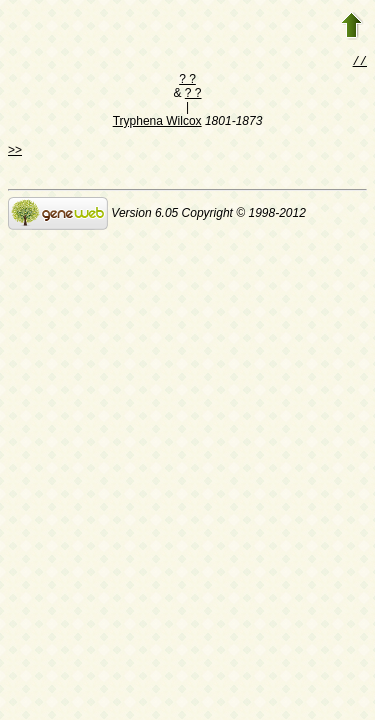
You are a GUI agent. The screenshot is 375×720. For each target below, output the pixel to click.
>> (15, 152)
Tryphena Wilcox (157, 123)
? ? (187, 81)
